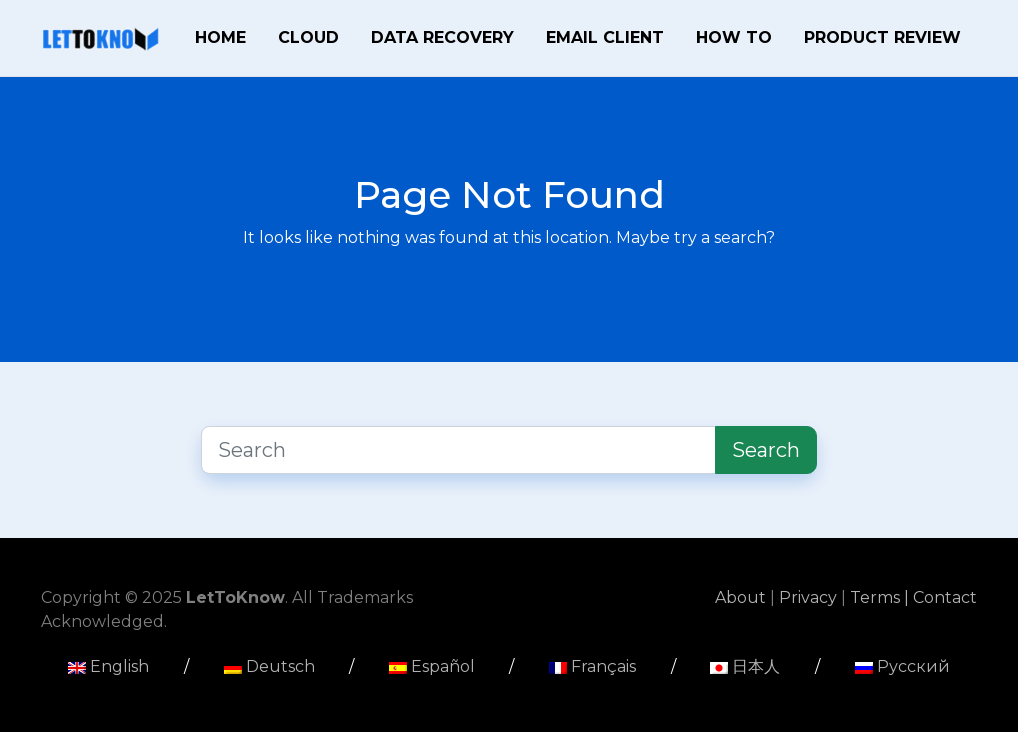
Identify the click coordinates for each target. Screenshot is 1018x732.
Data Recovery (442, 37)
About (742, 597)
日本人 (745, 666)
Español (432, 666)
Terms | (881, 597)
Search (766, 450)
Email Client (605, 37)
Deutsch (269, 666)
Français (592, 666)
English (108, 666)
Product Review (882, 37)
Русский (902, 666)
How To (734, 37)
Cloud (308, 37)
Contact (945, 597)
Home (220, 37)
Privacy (810, 597)
